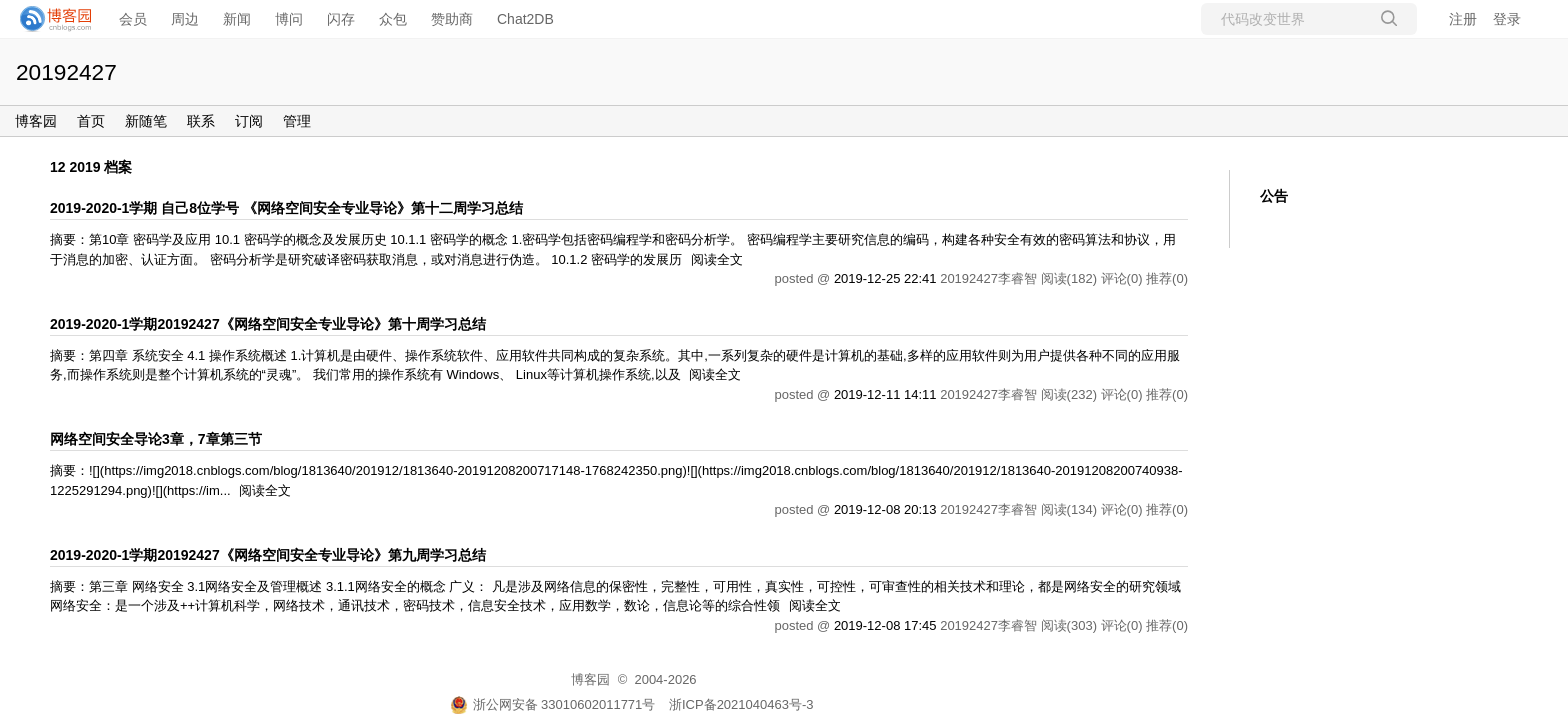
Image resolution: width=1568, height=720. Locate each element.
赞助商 (452, 19)
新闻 (237, 19)
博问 (289, 19)
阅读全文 (717, 259)
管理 (297, 121)
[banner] (50, 19)
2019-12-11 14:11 (885, 394)
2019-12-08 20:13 (885, 509)
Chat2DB (525, 19)
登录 (1507, 19)
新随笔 (146, 121)
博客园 (36, 121)
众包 (393, 19)
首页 (91, 121)
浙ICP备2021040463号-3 (741, 704)
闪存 (341, 19)
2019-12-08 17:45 (885, 625)
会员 (133, 19)
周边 (185, 19)
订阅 (249, 121)
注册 (1463, 19)
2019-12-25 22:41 (885, 278)
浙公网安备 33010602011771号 (553, 704)
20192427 (66, 72)
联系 (201, 121)
